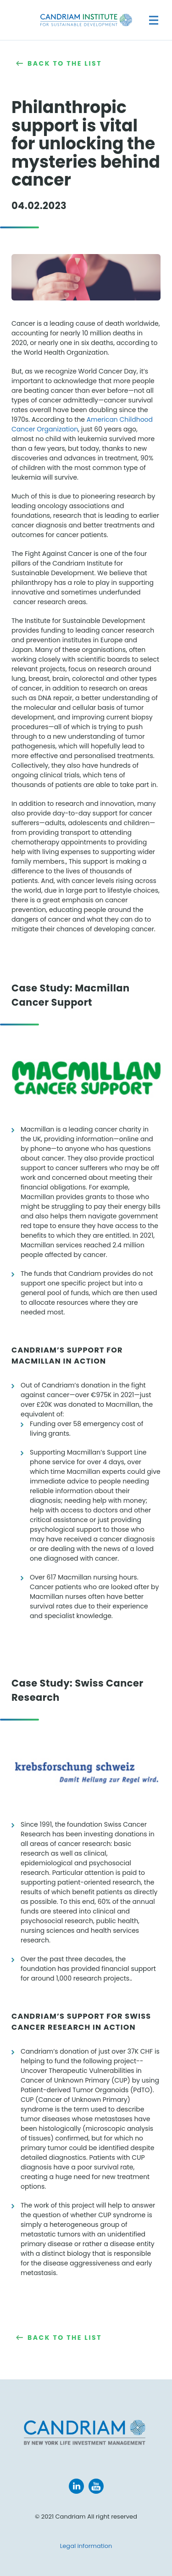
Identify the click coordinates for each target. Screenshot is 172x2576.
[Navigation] (153, 20)
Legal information (86, 2546)
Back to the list (65, 63)
